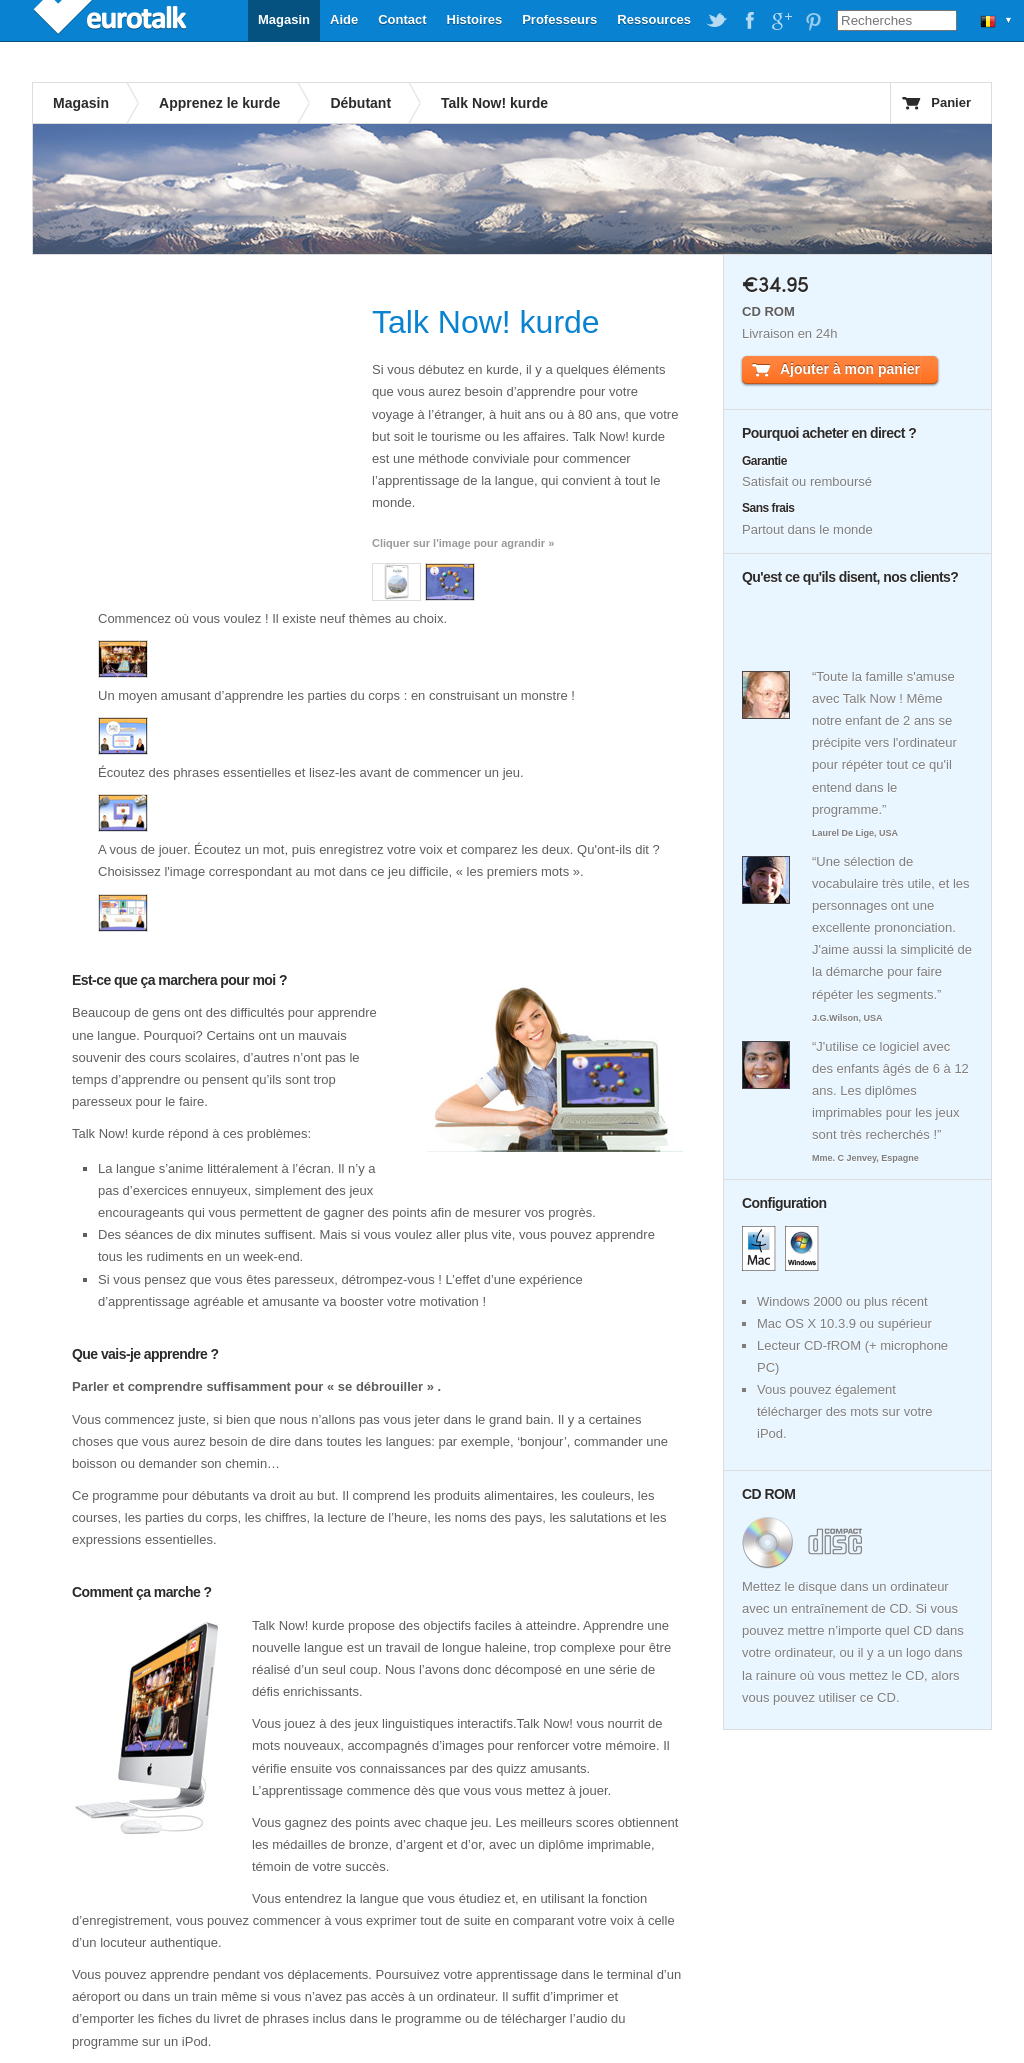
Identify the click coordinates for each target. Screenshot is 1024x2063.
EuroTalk (112, 20)
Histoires (475, 19)
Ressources (654, 19)
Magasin (284, 19)
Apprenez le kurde (219, 103)
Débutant (360, 103)
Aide (344, 19)
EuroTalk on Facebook (749, 21)
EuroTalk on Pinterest (813, 21)
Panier (951, 102)
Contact (402, 19)
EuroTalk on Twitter (717, 21)
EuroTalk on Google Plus (781, 21)
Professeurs (559, 19)
